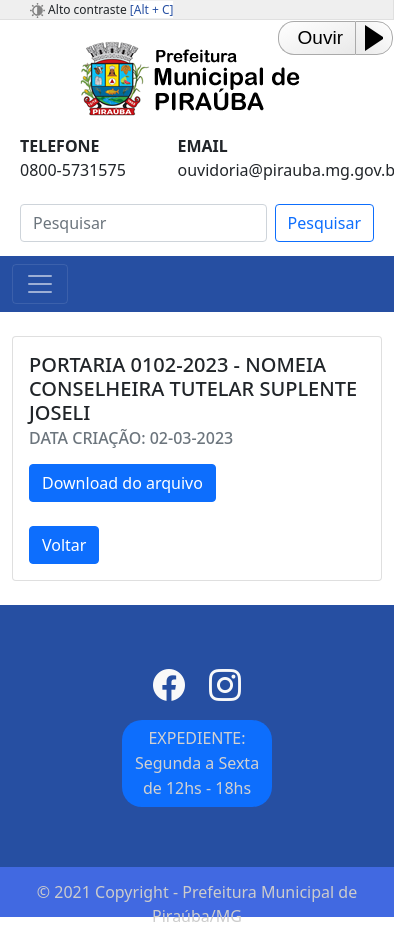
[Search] (143, 223)
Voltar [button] (64, 545)
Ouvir (320, 37)
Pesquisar (324, 223)
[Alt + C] (152, 9)
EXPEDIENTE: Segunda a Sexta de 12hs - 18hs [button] (197, 763)
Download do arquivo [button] (122, 483)
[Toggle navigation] (40, 284)
